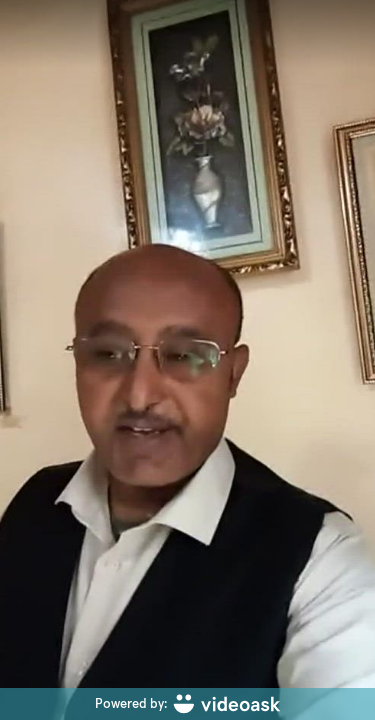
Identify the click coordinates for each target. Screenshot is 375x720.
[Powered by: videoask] (187, 704)
